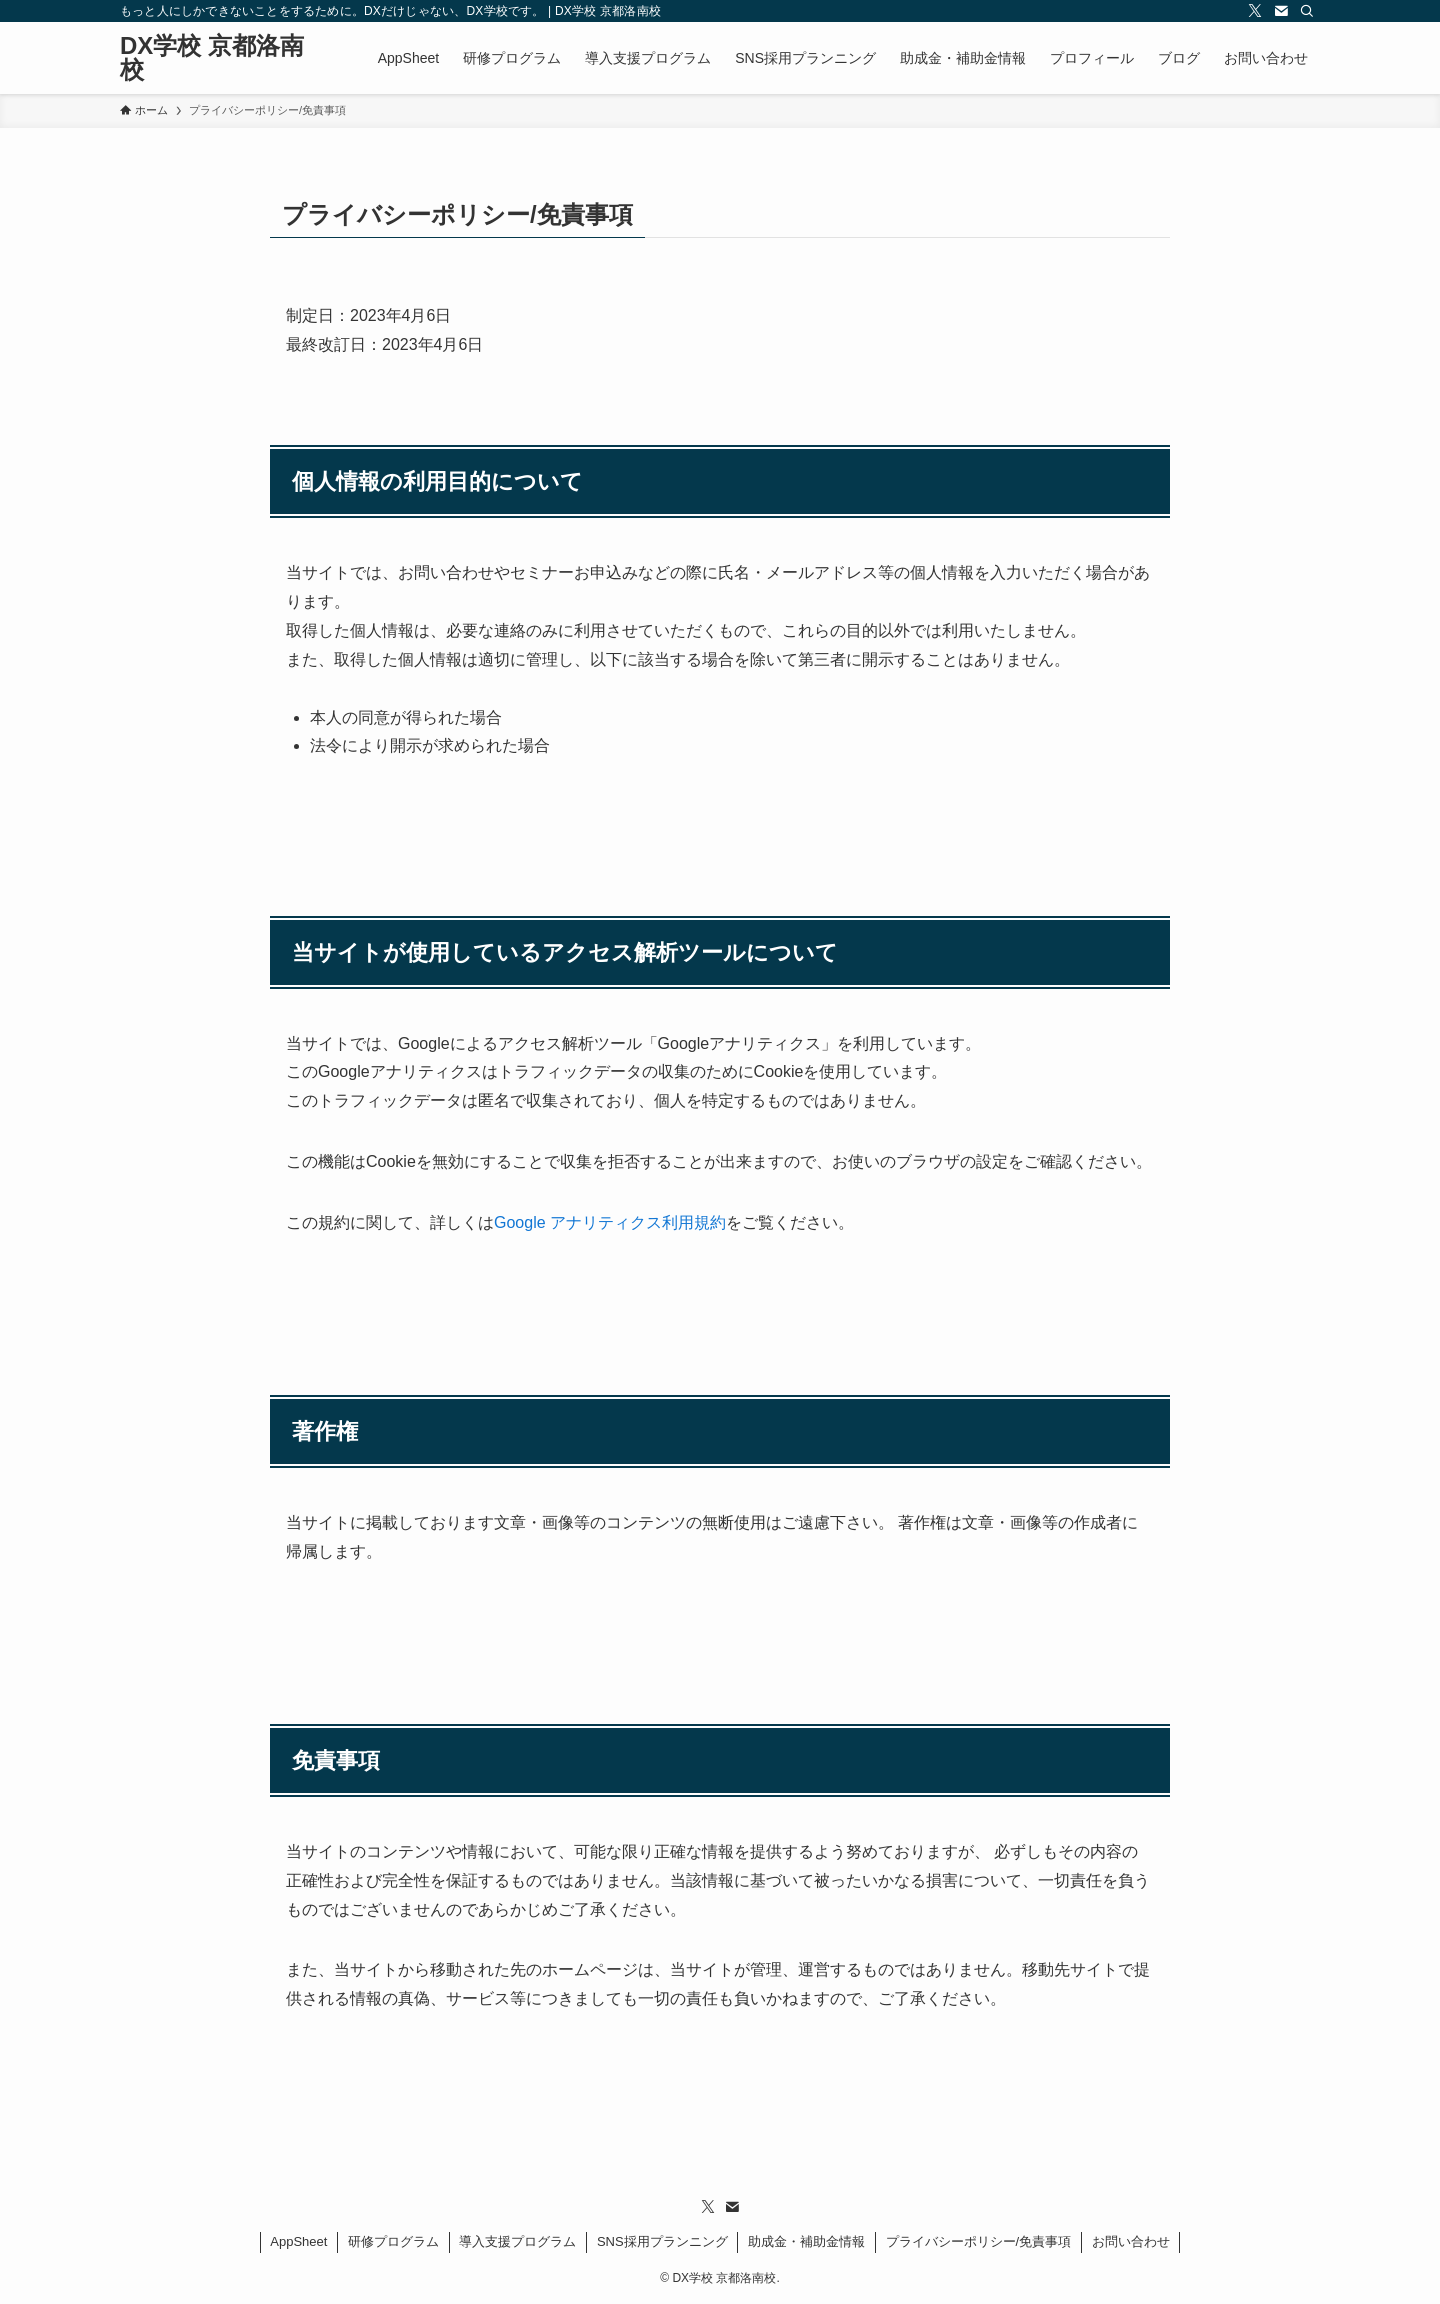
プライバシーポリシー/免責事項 (979, 2241)
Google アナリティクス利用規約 (610, 1222)
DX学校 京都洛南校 (212, 58)
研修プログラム (393, 2241)
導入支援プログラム (517, 2241)
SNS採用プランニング (662, 2241)
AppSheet (298, 2241)
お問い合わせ (1131, 2241)
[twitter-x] (1255, 11)
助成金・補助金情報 (806, 2241)
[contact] (1281, 11)
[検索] (1307, 11)
